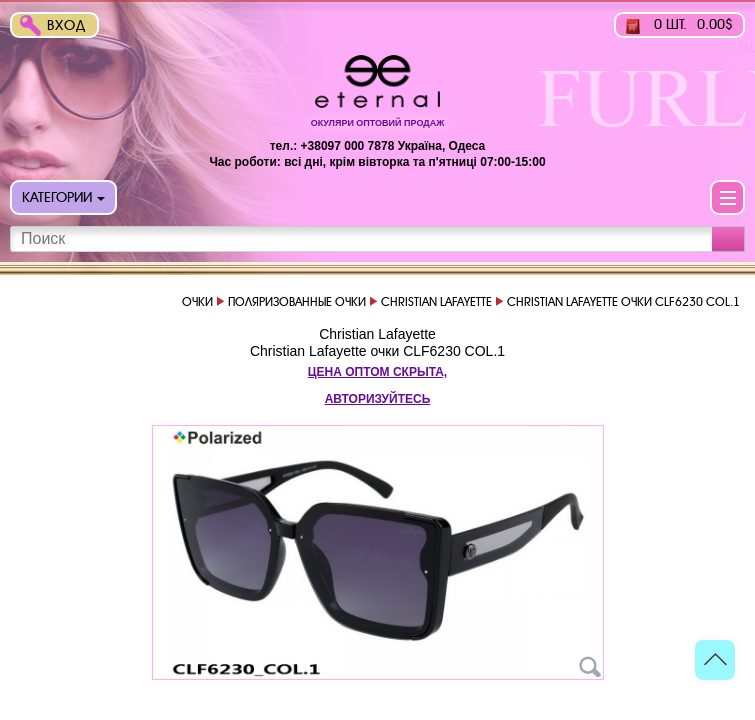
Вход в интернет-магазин (71, 27)
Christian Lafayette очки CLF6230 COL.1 (377, 351)
